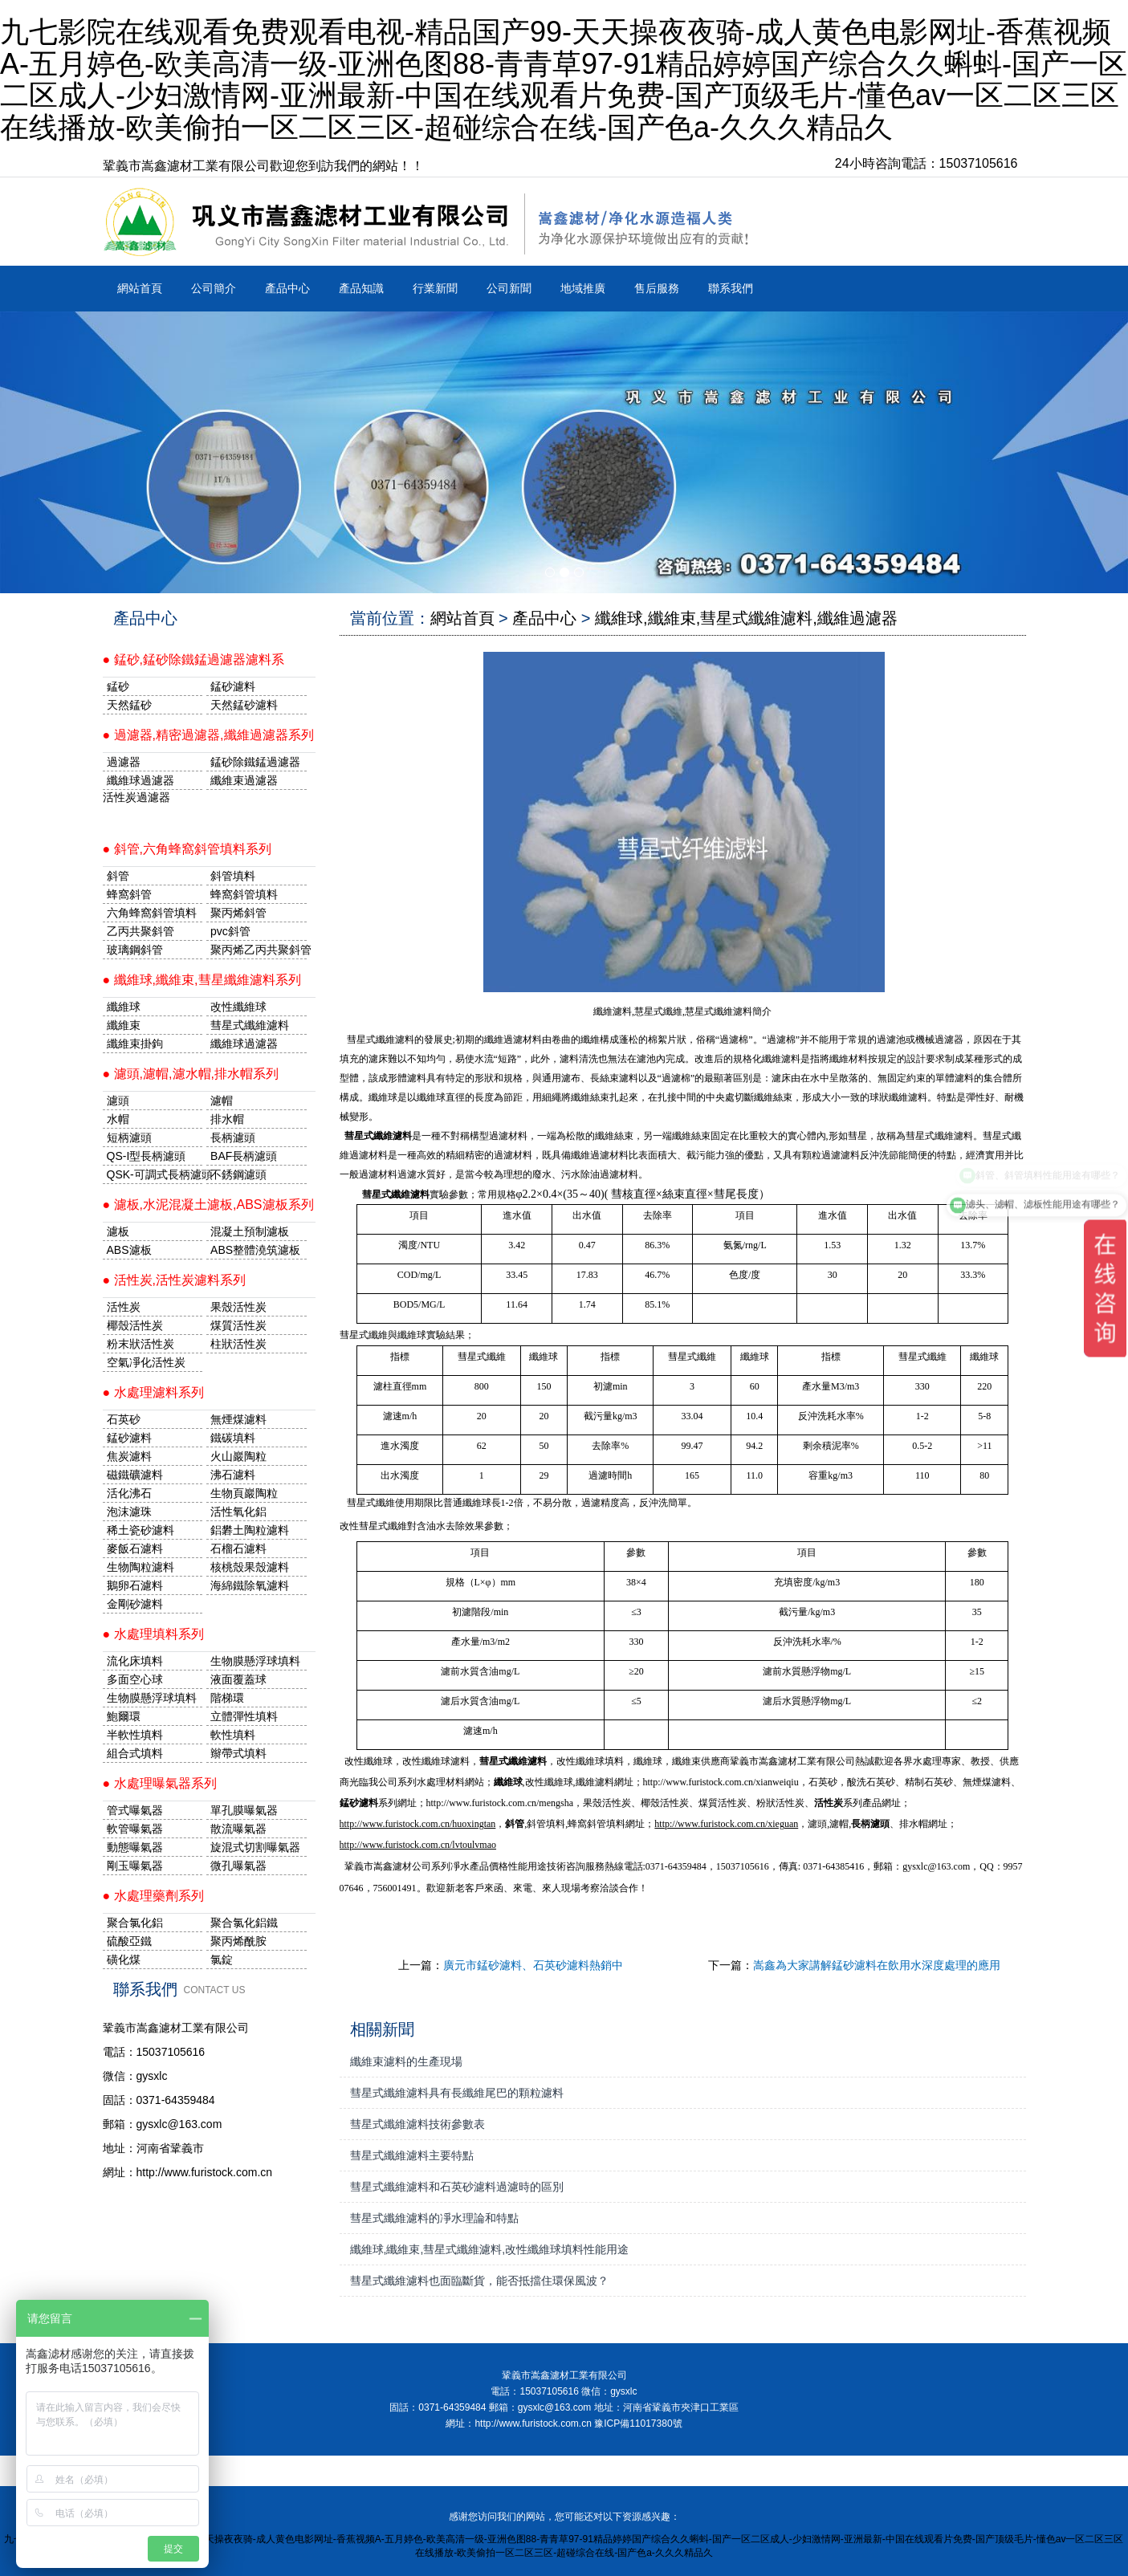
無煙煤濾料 (238, 1419)
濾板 (118, 1231)
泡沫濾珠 (129, 1511)
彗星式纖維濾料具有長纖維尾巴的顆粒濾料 (457, 2092)
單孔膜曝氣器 (244, 1810)
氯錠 (221, 1959)
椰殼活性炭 (135, 1325)
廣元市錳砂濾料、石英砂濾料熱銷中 (533, 1965)
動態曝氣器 (135, 1847)
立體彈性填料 (244, 1716)
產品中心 (287, 288)
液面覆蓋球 (238, 1679)
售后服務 (656, 288)
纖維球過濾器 (140, 780)
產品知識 (361, 288)
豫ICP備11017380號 (638, 2423)
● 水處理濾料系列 (153, 1392)
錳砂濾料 (129, 1437)
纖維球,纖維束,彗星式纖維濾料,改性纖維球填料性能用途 (489, 2249)
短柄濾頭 (129, 1137)
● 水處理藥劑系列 (153, 1895)
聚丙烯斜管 (238, 912)
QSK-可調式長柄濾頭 (155, 1174)
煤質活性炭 (238, 1325)
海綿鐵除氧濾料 (249, 1585)
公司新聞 (509, 288)
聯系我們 (730, 288)
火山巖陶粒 (238, 1456)
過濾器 (123, 761)
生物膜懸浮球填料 (255, 1660)
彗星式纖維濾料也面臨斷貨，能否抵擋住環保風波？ (479, 2280)
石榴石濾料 (238, 1548)
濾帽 (221, 1100)
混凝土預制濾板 (249, 1231)
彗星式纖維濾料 (249, 1025)
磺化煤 (123, 1959)
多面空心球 (135, 1679)
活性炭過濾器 (136, 797)
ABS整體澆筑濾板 (255, 1249)
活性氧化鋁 (238, 1511)
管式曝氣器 (135, 1810)
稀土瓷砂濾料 (140, 1530)
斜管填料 (232, 875)
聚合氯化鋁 (135, 1922)
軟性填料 (232, 1734)
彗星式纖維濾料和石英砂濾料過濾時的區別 (457, 2186)
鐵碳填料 (232, 1437)
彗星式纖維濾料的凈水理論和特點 (434, 2218)
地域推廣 (582, 288)
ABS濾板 (129, 1249)
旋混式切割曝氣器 (255, 1847)
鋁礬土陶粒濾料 (249, 1530)
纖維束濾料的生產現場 (406, 2061)
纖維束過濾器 (244, 780)
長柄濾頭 (232, 1137)
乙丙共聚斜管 (140, 931)
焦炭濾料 (129, 1456)
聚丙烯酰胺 (238, 1941)
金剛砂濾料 (135, 1603)
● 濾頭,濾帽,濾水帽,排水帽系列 (191, 1073)
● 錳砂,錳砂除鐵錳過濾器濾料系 (194, 659)
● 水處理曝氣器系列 (160, 1783)
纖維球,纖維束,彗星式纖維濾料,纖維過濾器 (746, 618)
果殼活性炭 (238, 1306)
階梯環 (227, 1697)
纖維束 (123, 1025)
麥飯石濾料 (135, 1548)
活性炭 (123, 1306)
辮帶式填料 (238, 1753)
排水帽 (227, 1119)
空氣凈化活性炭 (146, 1362)
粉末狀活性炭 (140, 1343)
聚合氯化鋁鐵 (244, 1922)
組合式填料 (135, 1753)
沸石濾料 (232, 1474)
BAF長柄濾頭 (243, 1156)
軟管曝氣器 (135, 1828)
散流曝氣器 (238, 1828)
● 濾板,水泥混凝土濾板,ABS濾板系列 (208, 1204)
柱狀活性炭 (238, 1343)
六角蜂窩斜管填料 (152, 912)
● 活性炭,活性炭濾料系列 (174, 1280)
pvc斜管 (230, 931)
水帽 (118, 1119)
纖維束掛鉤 (135, 1043)
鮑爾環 (123, 1716)
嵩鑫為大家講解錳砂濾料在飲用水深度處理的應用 (876, 1965)
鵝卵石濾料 (135, 1585)
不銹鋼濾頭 (238, 1174)
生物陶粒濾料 (140, 1567)
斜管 (118, 875)
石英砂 (123, 1419)
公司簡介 (213, 288)
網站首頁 (139, 288)
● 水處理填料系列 (153, 1634)
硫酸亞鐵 (129, 1941)
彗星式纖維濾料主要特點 (412, 2155)
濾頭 (118, 1100)
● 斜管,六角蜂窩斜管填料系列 (187, 849)
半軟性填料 (135, 1734)
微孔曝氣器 (238, 1865)
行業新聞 (435, 288)
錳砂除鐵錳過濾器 (255, 761)
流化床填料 (135, 1660)
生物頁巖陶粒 (244, 1493)
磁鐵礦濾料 (135, 1474)
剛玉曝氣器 (135, 1865)
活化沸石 (129, 1493)
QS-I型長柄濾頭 (146, 1156)
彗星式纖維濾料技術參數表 (417, 2124)
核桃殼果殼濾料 (249, 1567)
